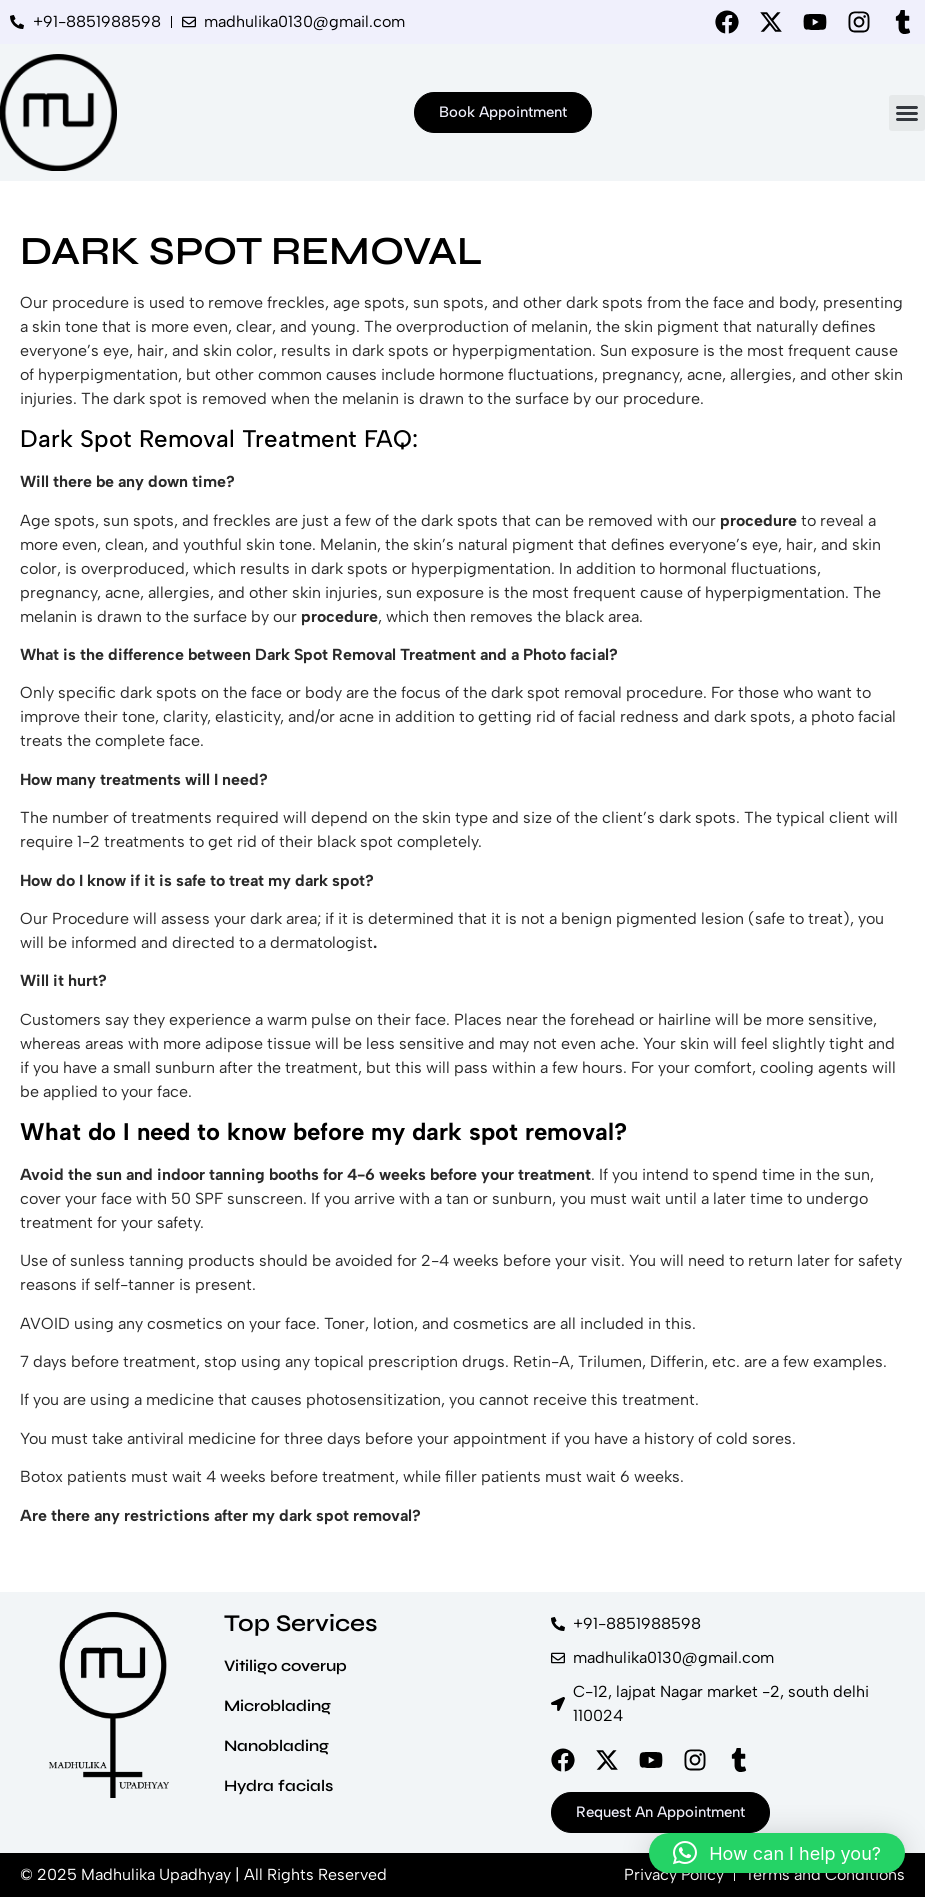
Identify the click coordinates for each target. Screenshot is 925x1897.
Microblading (277, 1705)
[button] (907, 113)
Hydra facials (278, 1785)
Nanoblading (276, 1745)
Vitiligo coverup (285, 1665)
